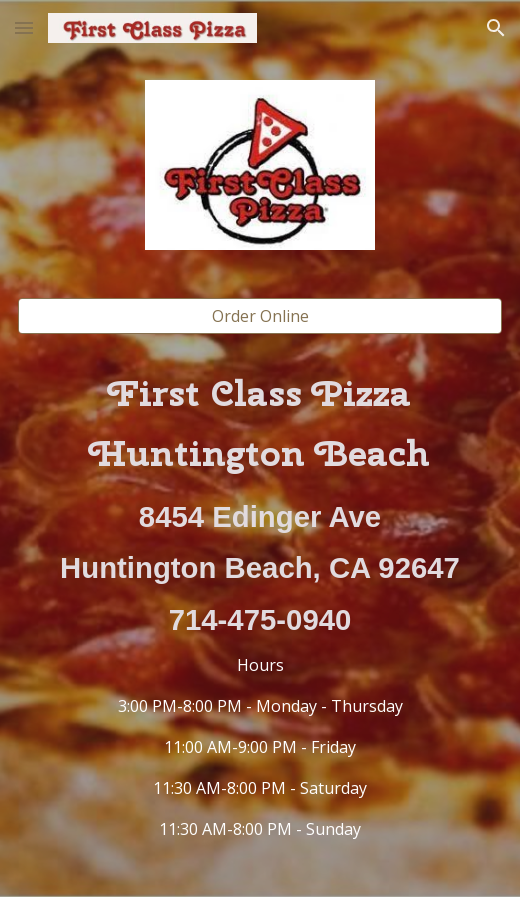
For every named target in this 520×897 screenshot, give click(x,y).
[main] (260, 604)
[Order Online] (260, 316)
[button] (24, 27)
